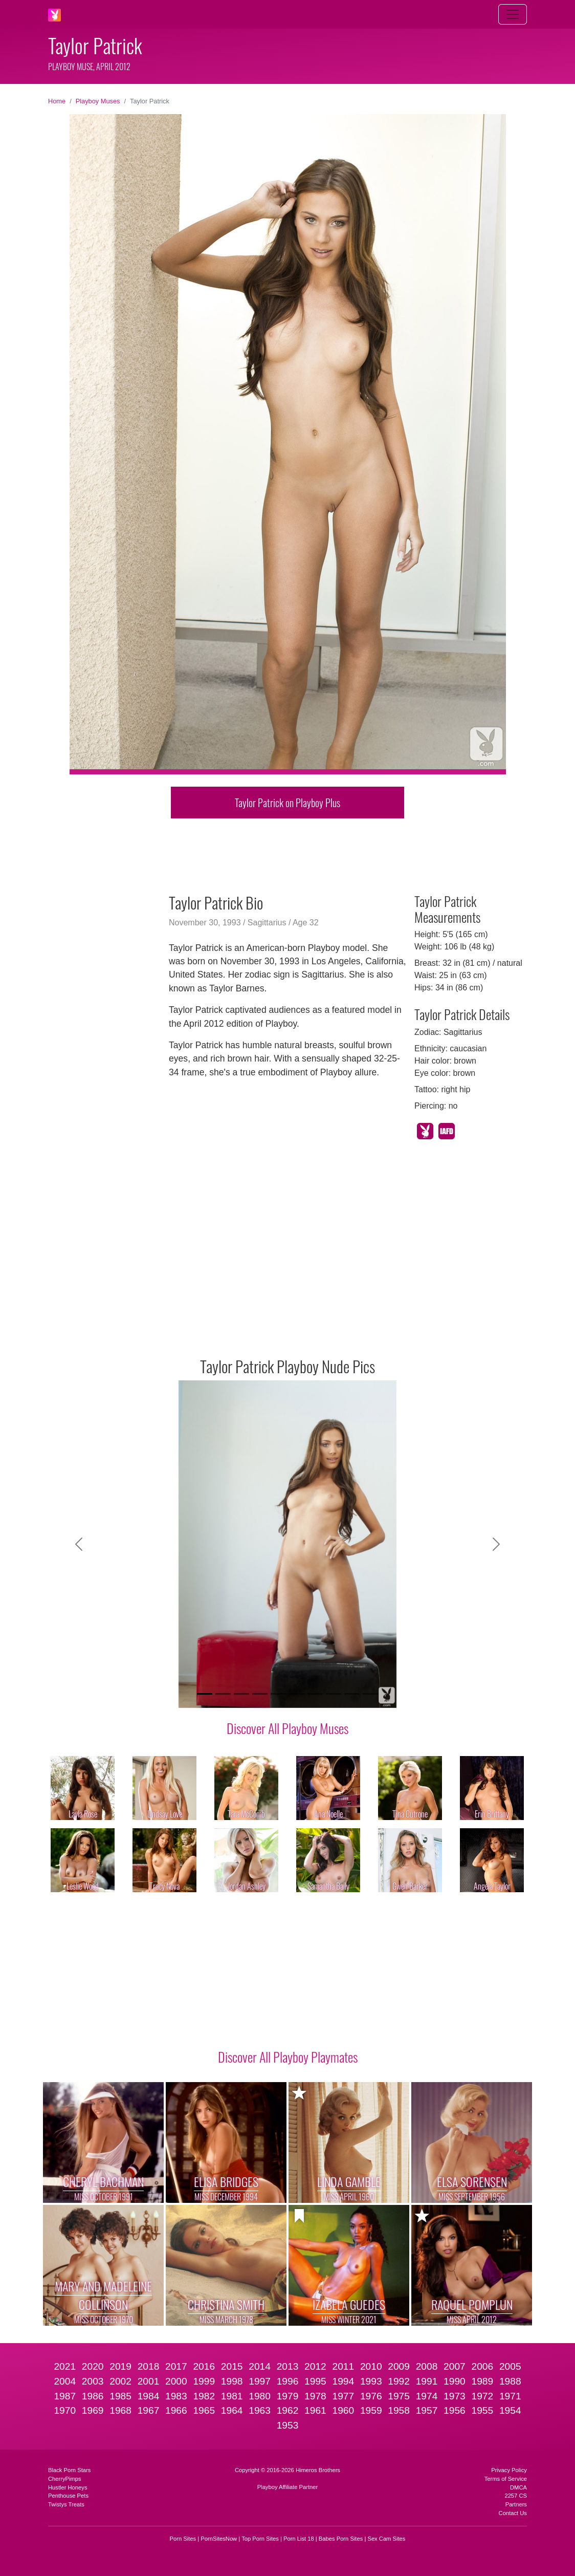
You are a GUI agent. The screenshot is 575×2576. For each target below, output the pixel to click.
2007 (455, 2366)
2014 (260, 2366)
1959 (371, 2410)
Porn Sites (183, 2539)
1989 (483, 2381)
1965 (204, 2410)
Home (56, 101)
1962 (288, 2410)
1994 (343, 2381)
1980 (260, 2396)
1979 (288, 2396)
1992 (399, 2381)
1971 (510, 2396)
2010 (371, 2366)
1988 (510, 2381)
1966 (176, 2410)
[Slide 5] (278, 1694)
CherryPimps (64, 2479)
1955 (483, 2410)
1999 (204, 2381)
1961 (315, 2410)
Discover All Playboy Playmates (288, 2056)
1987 (65, 2396)
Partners (516, 2504)
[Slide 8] (333, 1694)
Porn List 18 (298, 2539)
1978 (315, 2396)
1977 (343, 2396)
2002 (120, 2381)
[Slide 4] (260, 1694)
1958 (399, 2410)
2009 (399, 2366)
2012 (315, 2366)
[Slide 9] (352, 1694)
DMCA (518, 2487)
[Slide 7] (315, 1694)
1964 (232, 2410)
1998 (232, 2381)
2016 (204, 2366)
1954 (510, 2410)
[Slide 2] (223, 1694)
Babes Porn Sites (341, 2539)
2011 (343, 2366)
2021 (65, 2366)
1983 (176, 2396)
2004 (65, 2381)
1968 (120, 2410)
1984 (149, 2396)
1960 (343, 2410)
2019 (120, 2366)
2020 (93, 2366)
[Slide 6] (296, 1694)
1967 (149, 2410)
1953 (288, 2425)
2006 (483, 2366)
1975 (399, 2396)
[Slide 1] (204, 1694)
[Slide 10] (370, 1694)
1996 (288, 2381)
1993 (371, 2381)
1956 (455, 2410)
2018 (149, 2366)
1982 (204, 2396)
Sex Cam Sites (386, 2539)
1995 (315, 2381)
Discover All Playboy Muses (287, 1728)
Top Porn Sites (260, 2539)
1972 (483, 2396)
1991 (427, 2381)
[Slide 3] (241, 1694)
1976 (371, 2396)
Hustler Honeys (67, 2487)
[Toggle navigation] (512, 14)
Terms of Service (505, 2479)
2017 (176, 2366)
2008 (427, 2366)
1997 (260, 2381)
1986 (93, 2396)
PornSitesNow (219, 2539)
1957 (427, 2410)
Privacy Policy (509, 2470)
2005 (510, 2366)
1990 (455, 2381)
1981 (232, 2396)
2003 (93, 2381)
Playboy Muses (98, 101)
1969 (93, 2410)
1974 (427, 2396)
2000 (176, 2381)
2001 (149, 2381)
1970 (65, 2410)
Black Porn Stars (69, 2470)
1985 (120, 2396)
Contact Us (513, 2513)
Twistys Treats (66, 2504)
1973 (455, 2396)
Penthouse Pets (68, 2496)
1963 (260, 2410)
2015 (232, 2366)
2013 (288, 2366)
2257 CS (515, 2496)
